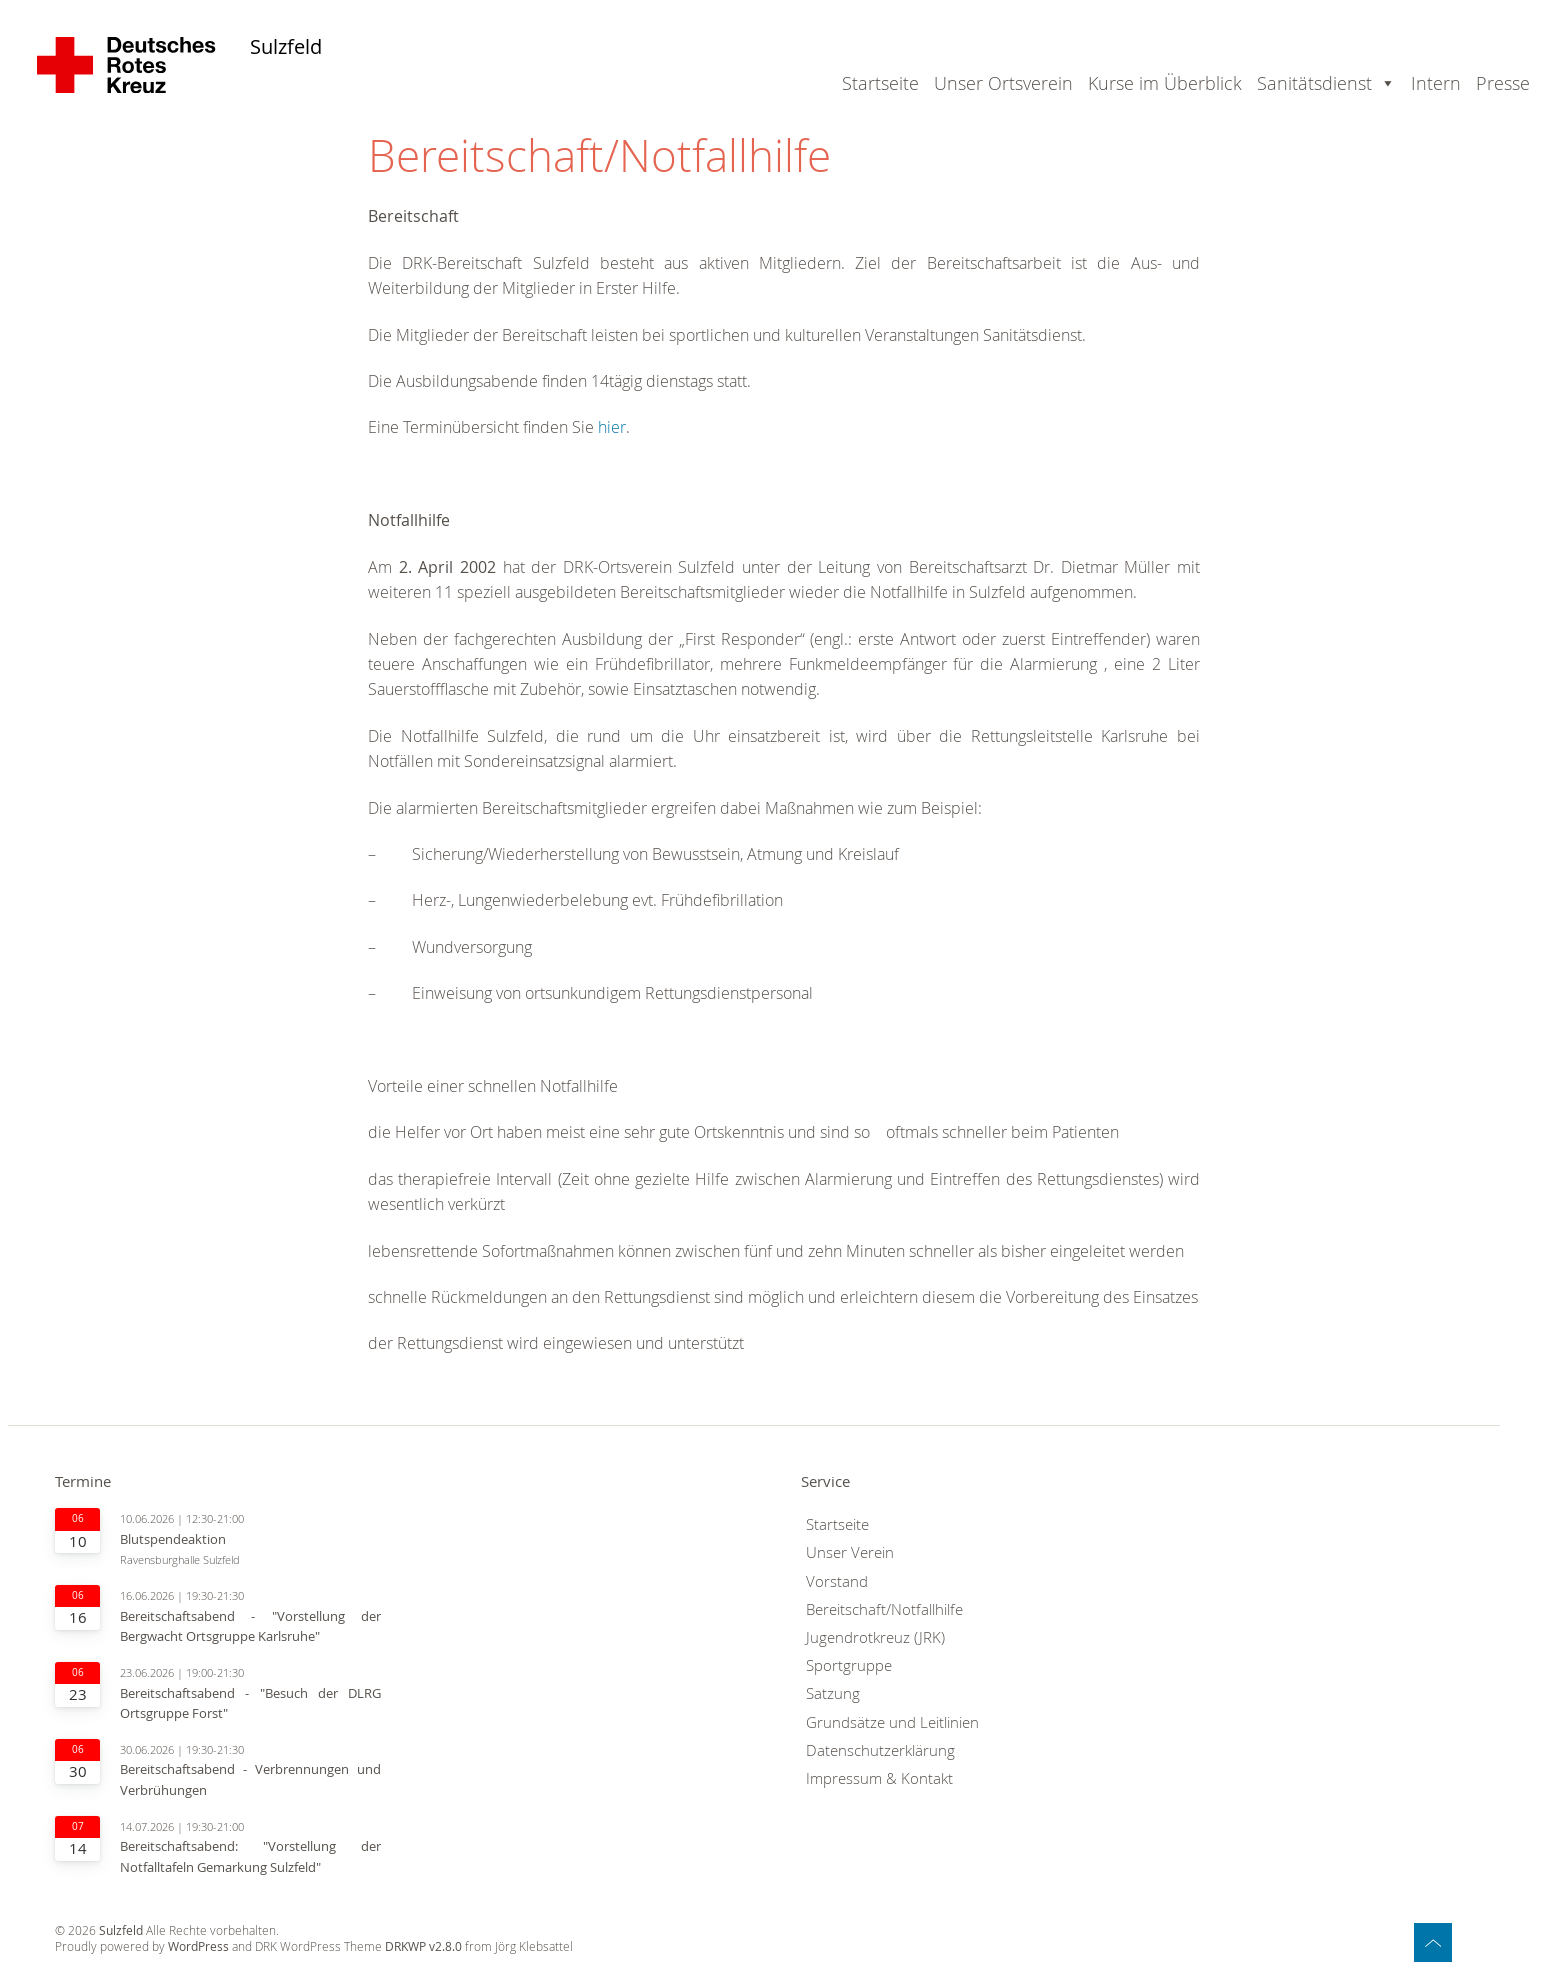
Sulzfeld (286, 47)
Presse (1503, 83)
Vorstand (837, 1581)
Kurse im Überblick (1165, 83)
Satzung (833, 1693)
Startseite (880, 83)
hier (612, 427)
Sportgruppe (849, 1665)
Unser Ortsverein (1003, 83)
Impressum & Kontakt (879, 1778)
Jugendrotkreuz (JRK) (875, 1637)
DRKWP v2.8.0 (423, 1946)
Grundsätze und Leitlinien (892, 1722)
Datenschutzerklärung (880, 1750)
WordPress (198, 1946)
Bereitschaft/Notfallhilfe (884, 1609)
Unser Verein (850, 1552)
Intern (1436, 83)
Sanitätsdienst (1314, 83)
